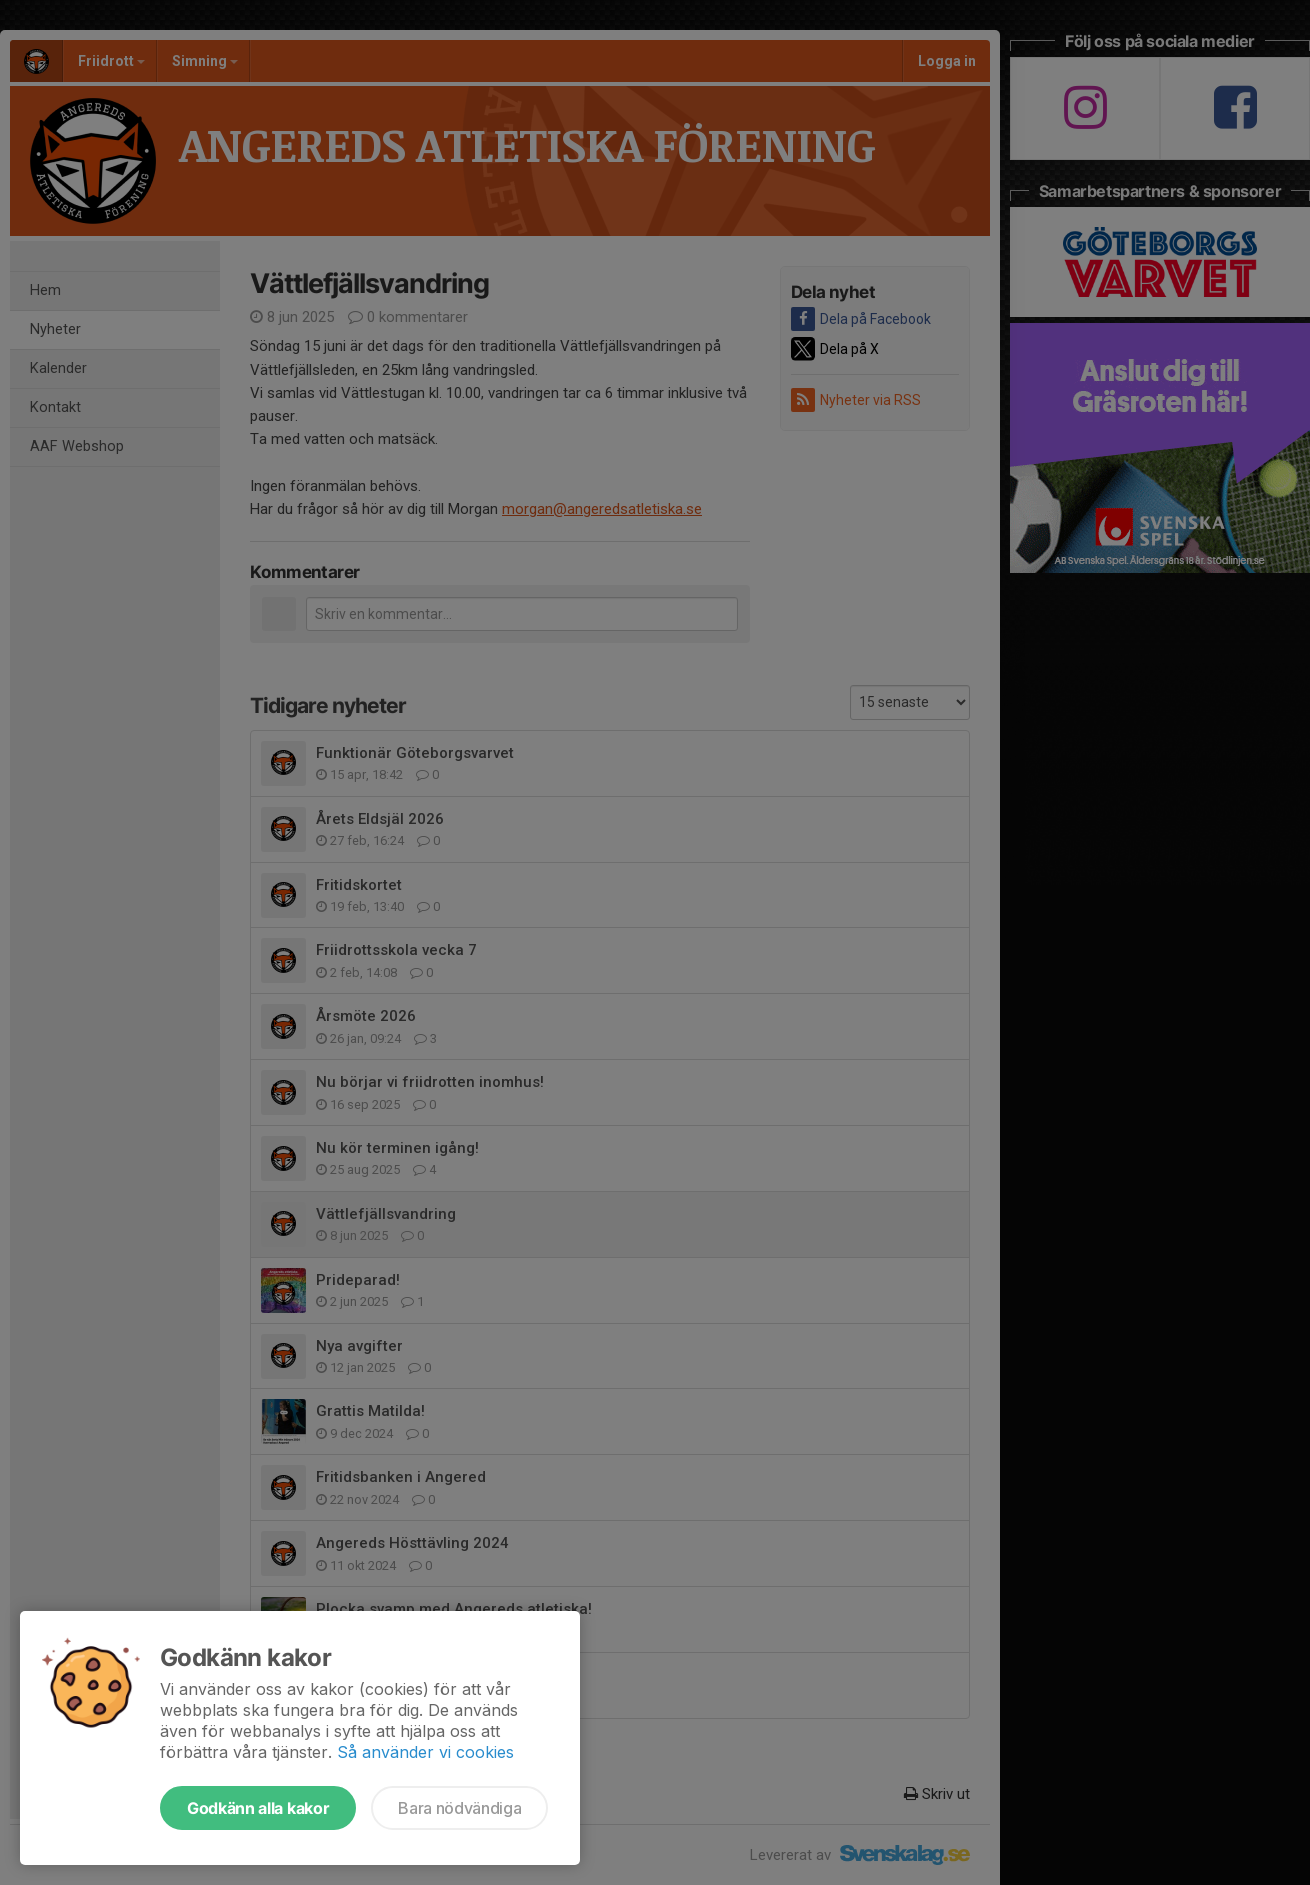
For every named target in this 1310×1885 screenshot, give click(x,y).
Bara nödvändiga (459, 1808)
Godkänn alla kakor (258, 1808)
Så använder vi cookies (425, 1752)
